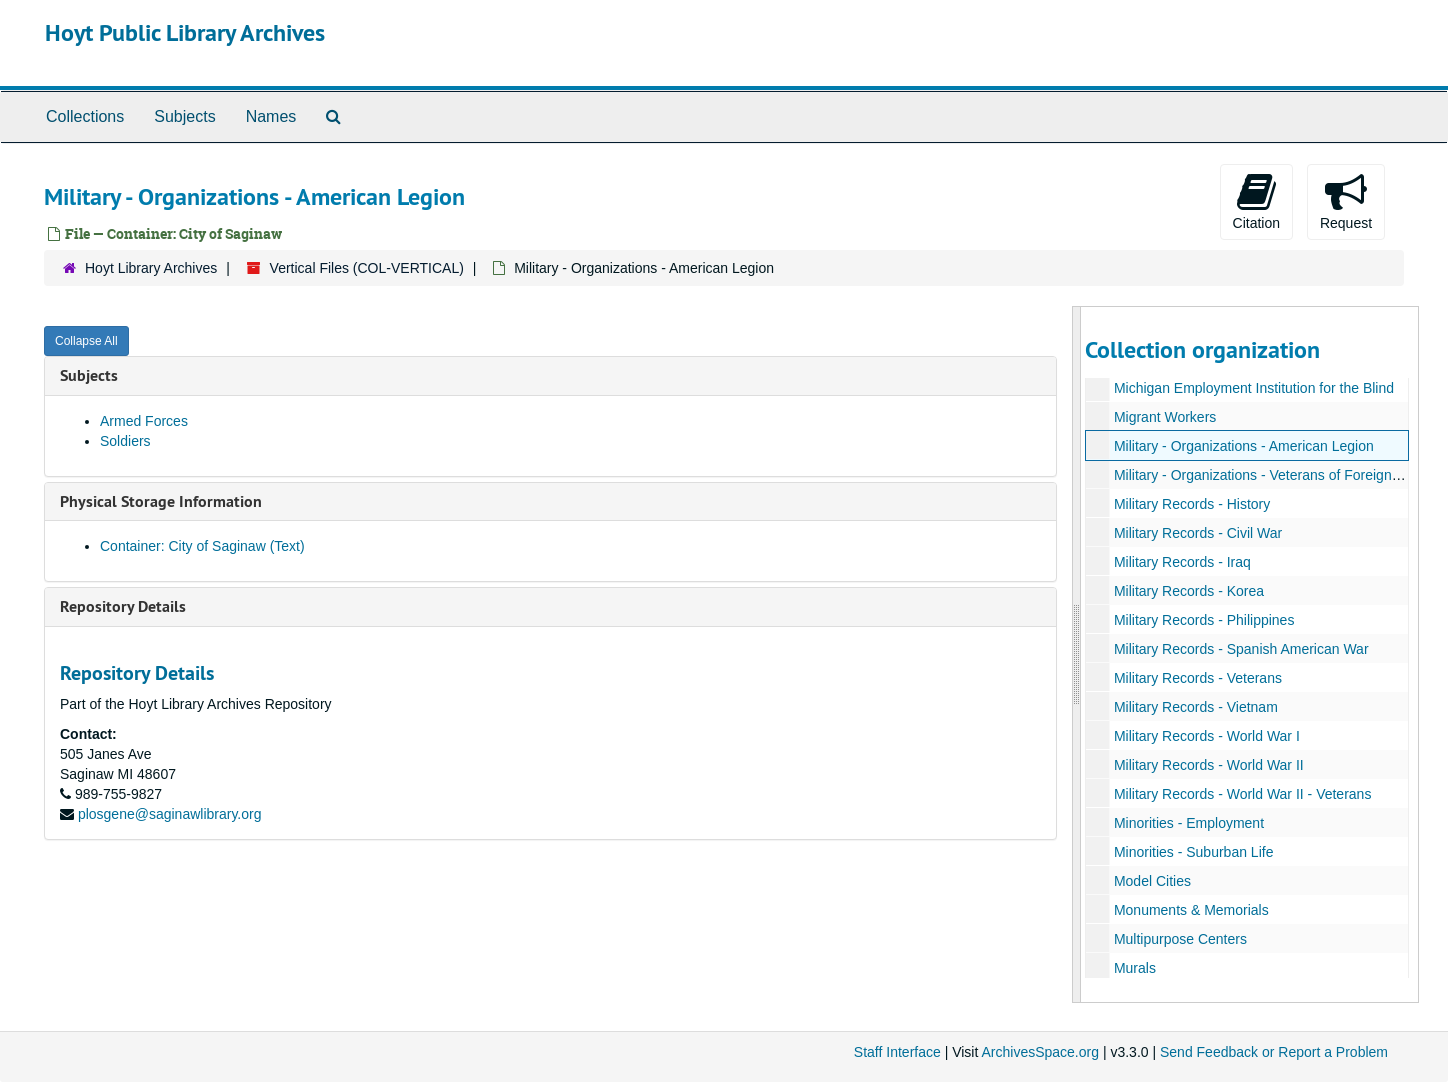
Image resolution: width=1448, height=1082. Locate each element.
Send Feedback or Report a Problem (1274, 1052)
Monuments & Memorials (1190, 910)
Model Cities (1151, 881)
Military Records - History (1191, 504)
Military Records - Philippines (1203, 620)
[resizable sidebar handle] (1077, 654)
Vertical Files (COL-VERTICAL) (367, 268)
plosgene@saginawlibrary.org (170, 814)
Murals (1134, 968)
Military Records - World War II (1208, 765)
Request (1346, 201)
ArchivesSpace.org (1040, 1052)
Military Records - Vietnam (1195, 707)
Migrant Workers (1164, 417)
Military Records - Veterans (1197, 678)
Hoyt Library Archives (151, 268)
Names (271, 116)
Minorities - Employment (1188, 823)
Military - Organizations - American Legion (1243, 446)
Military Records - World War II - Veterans (1242, 794)
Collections (85, 116)
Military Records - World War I (1206, 736)
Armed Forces (144, 421)
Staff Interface (897, 1052)
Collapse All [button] (86, 341)
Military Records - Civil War (1197, 533)
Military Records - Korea (1188, 591)
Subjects (184, 116)
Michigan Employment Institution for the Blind (1253, 388)
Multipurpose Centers (1179, 939)
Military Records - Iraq (1181, 562)
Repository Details (123, 606)
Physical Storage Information (161, 501)
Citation (1256, 201)
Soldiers (125, 441)
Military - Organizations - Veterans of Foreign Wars (1270, 475)
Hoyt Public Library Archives (185, 32)
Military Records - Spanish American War (1240, 649)
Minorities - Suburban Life (1193, 852)
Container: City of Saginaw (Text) (202, 546)
